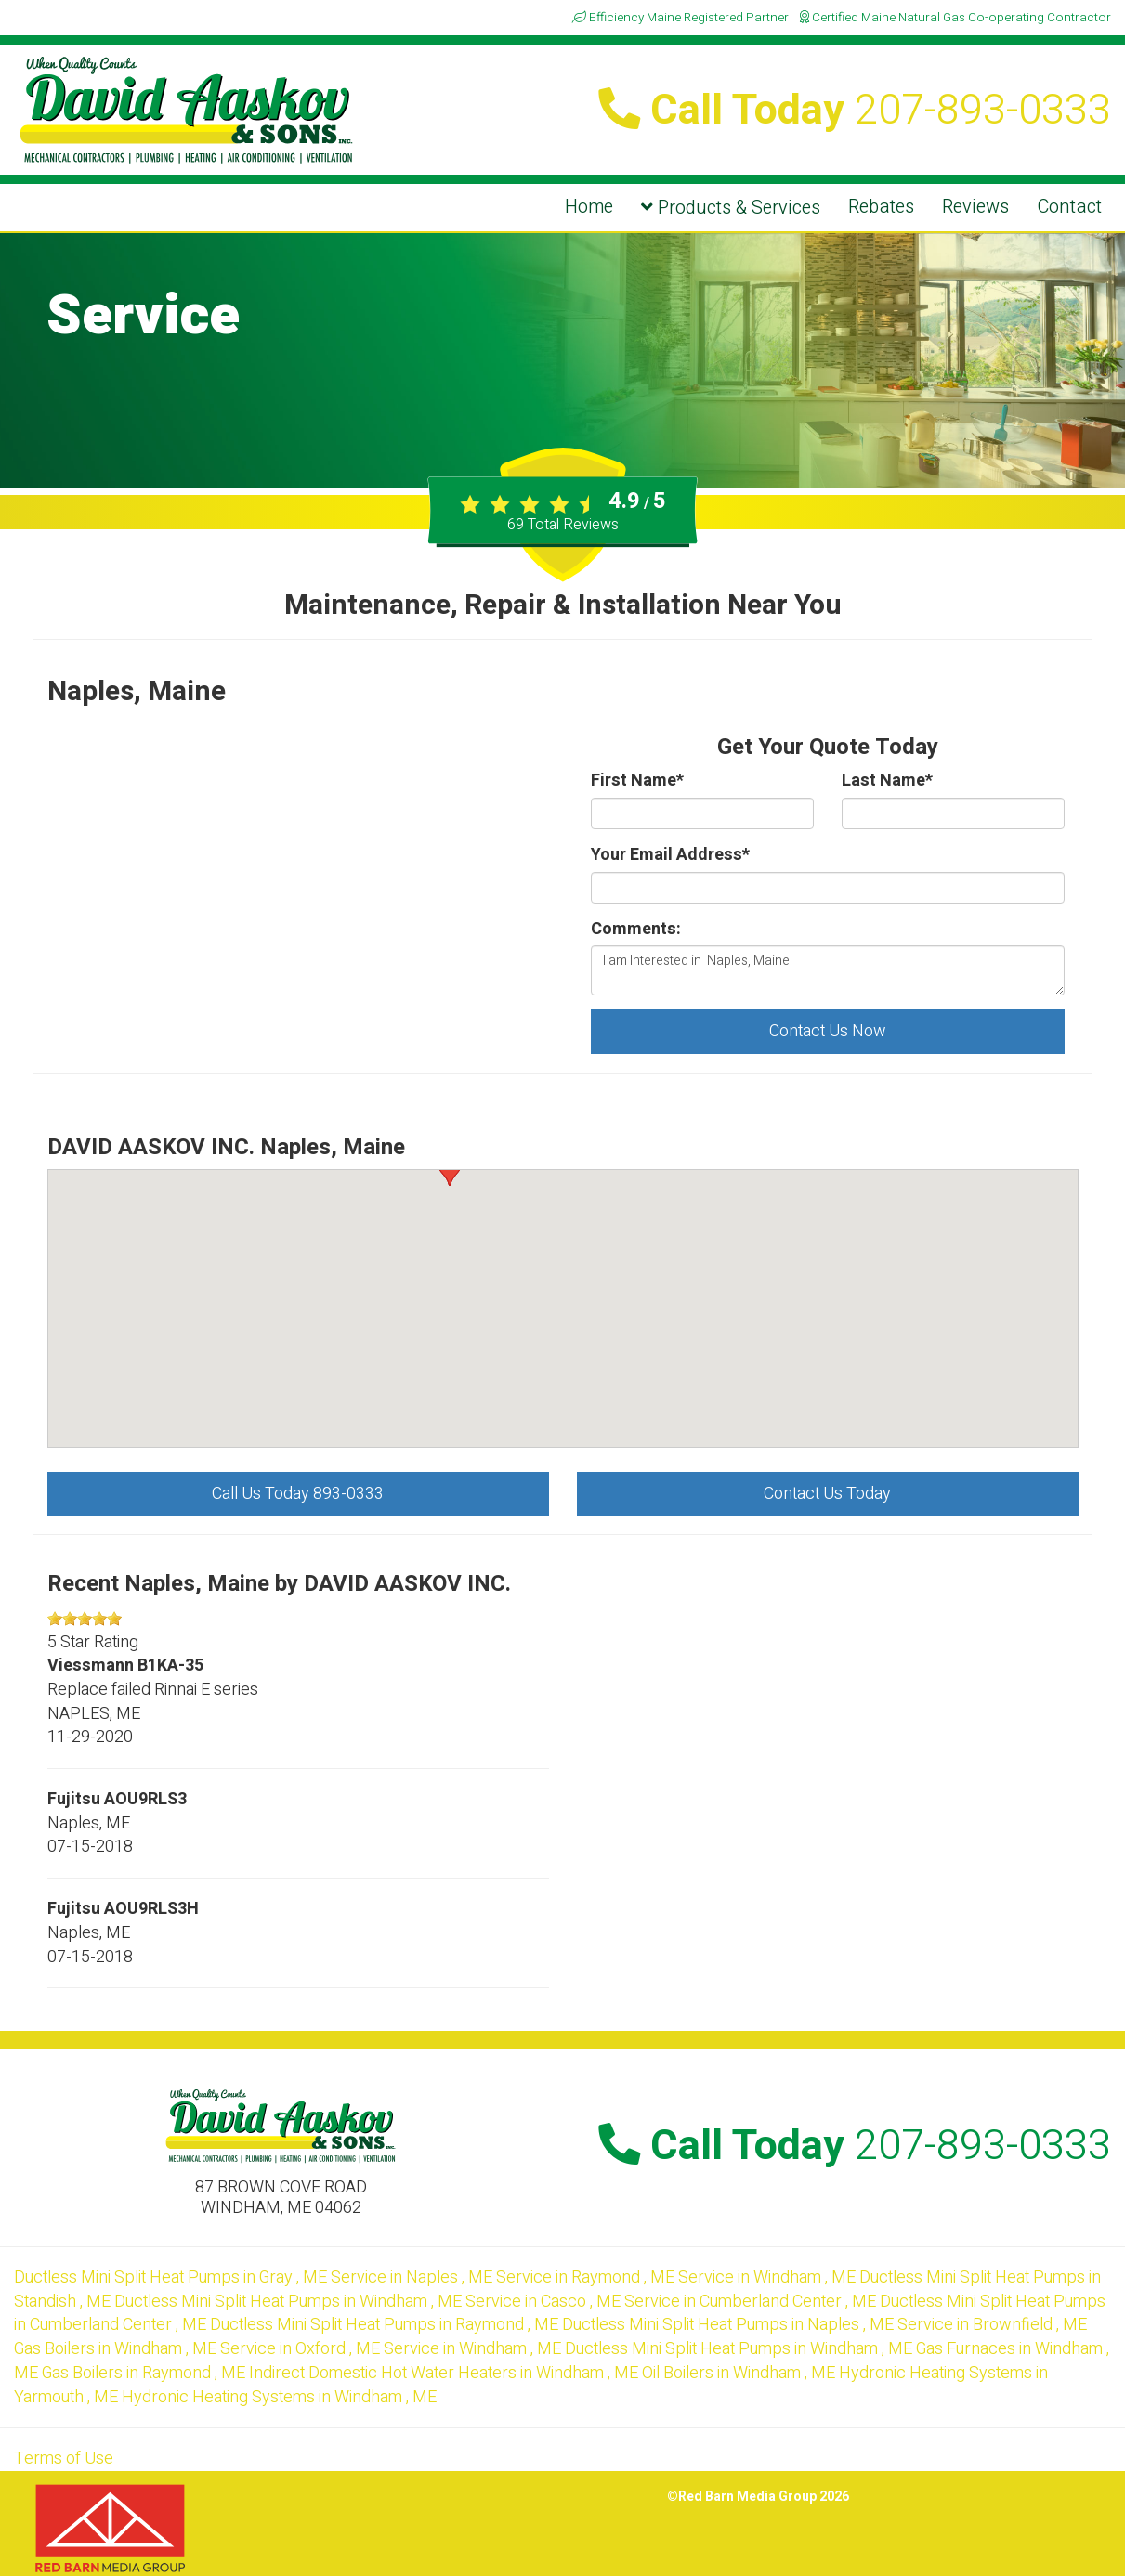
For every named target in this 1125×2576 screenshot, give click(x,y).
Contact (1069, 206)
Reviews (975, 206)
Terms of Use (63, 2458)
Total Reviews (563, 525)
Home (589, 206)
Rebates (881, 206)
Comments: (636, 929)
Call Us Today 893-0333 (298, 1493)
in (172, 2277)
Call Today (854, 110)
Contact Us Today (827, 1493)
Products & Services (730, 207)
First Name (637, 781)
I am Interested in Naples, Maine (828, 970)
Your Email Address (670, 855)
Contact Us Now (827, 1031)
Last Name (887, 781)
